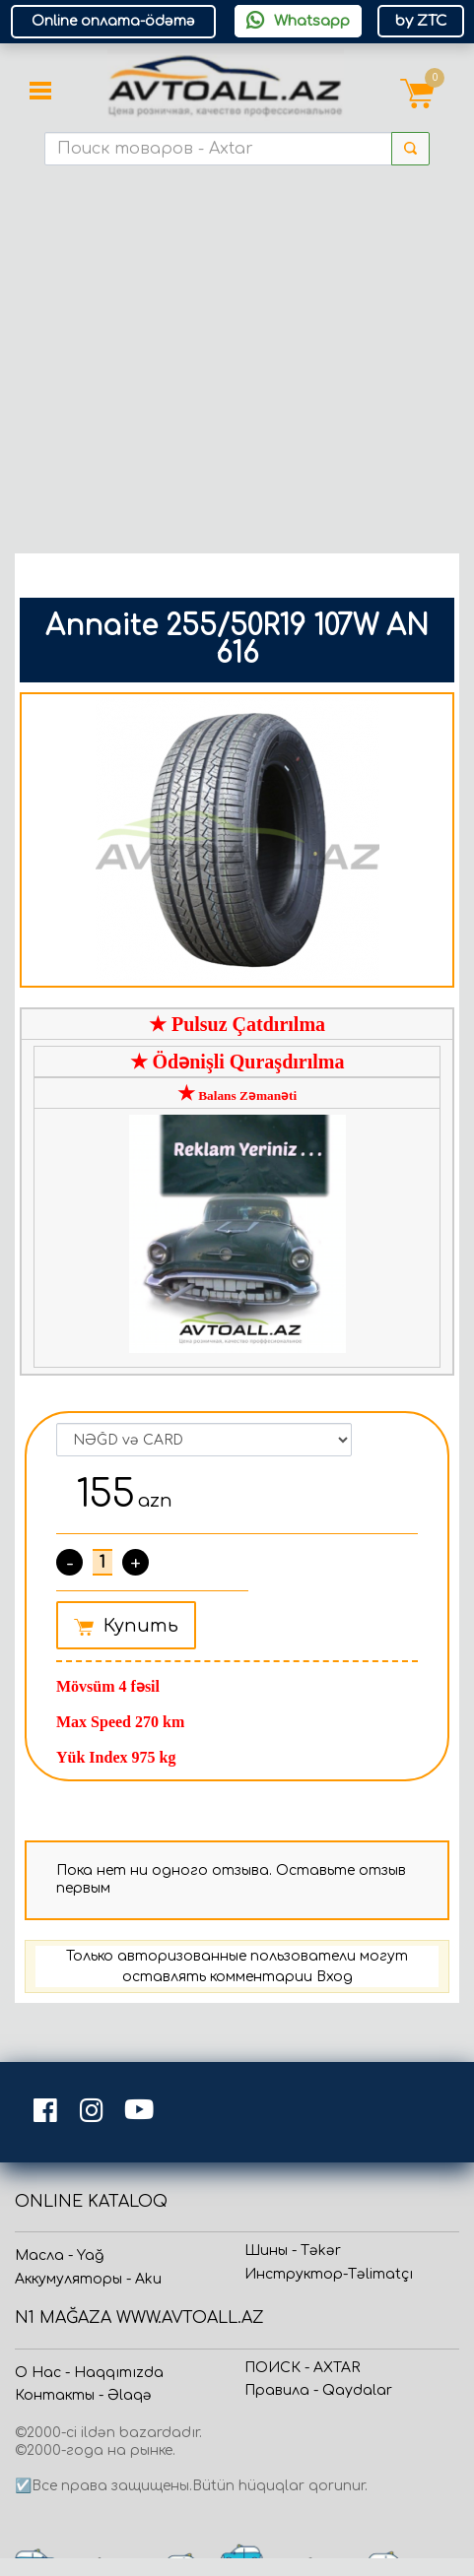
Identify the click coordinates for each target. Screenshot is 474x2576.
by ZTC (420, 21)
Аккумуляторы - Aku (88, 2279)
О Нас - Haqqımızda (89, 2372)
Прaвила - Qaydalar (318, 2390)
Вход (334, 1976)
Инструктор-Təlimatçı (328, 2274)
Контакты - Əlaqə (83, 2395)
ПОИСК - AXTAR (302, 2367)
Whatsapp (298, 21)
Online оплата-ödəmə (113, 21)
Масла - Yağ (59, 2255)
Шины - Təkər (292, 2250)
